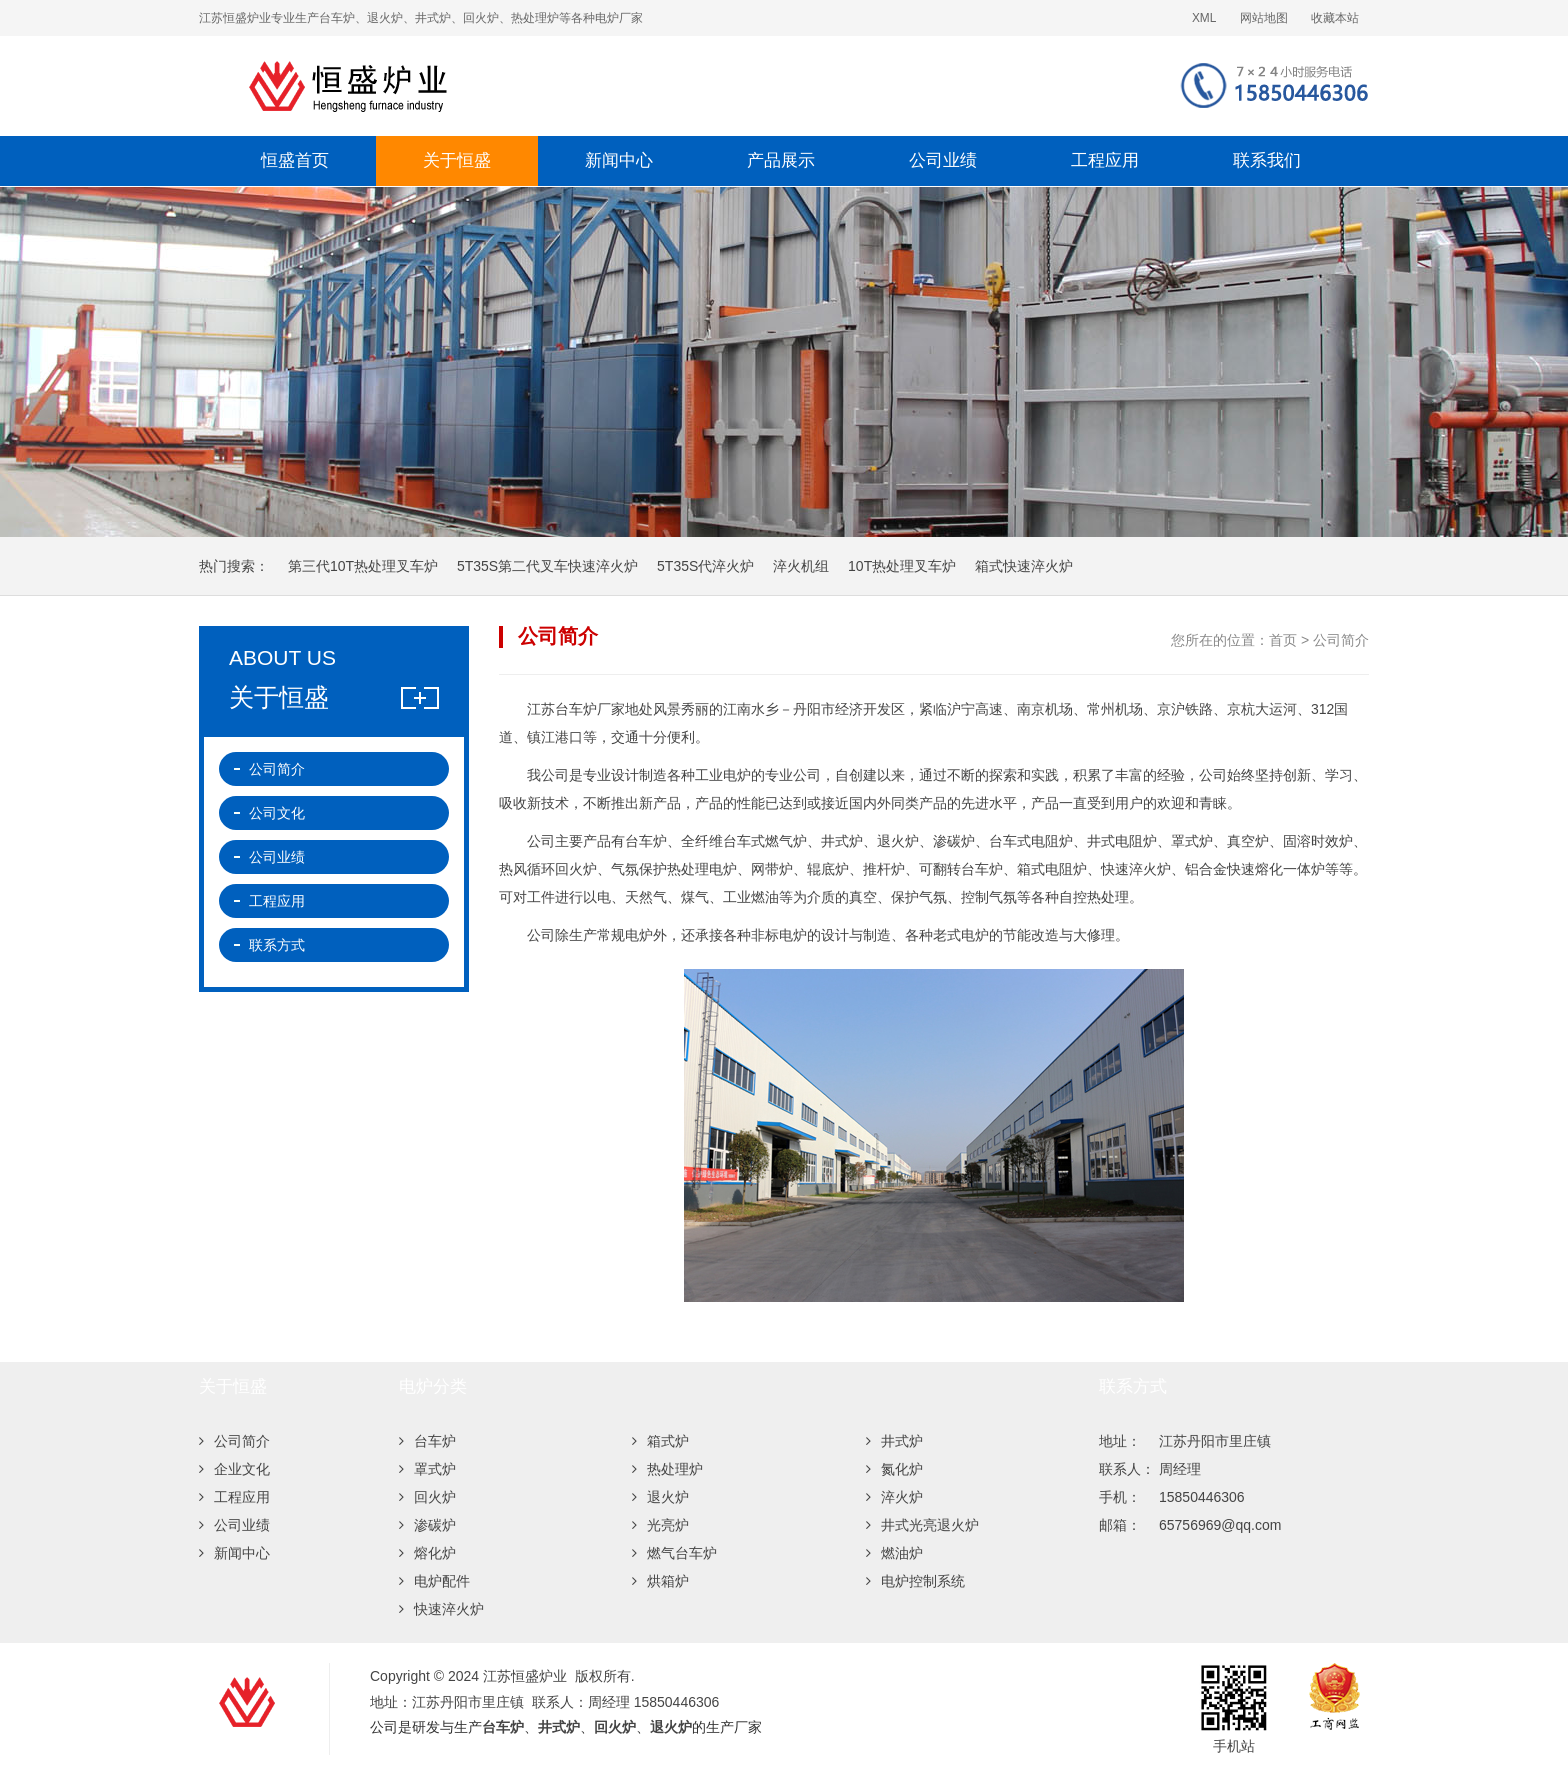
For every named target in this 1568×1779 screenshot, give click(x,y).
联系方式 (277, 945)
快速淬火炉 (441, 1609)
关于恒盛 (457, 160)
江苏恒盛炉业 (549, 86)
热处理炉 (667, 1469)
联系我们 (1267, 160)
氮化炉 (894, 1469)
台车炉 (427, 1441)
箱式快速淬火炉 (1024, 566)
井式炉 (894, 1441)
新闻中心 (619, 160)
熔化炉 (427, 1553)
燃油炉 (894, 1553)
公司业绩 (943, 160)
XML (1204, 18)
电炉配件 (434, 1581)
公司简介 (277, 769)
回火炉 (427, 1497)
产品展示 (781, 160)
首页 (1283, 640)
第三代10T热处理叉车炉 (363, 566)
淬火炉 (894, 1497)
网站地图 (1264, 18)
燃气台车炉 (674, 1553)
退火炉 (660, 1497)
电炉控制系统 (915, 1581)
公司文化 (277, 813)
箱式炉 (660, 1441)
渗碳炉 (427, 1525)
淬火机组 (801, 566)
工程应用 (1105, 160)
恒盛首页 (295, 160)
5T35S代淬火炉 (705, 566)
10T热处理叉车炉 (902, 566)
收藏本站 (1335, 18)
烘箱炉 (660, 1581)
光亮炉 (660, 1525)
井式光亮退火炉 (922, 1525)
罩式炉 (427, 1469)
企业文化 (234, 1469)
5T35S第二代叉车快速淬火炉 (547, 566)
